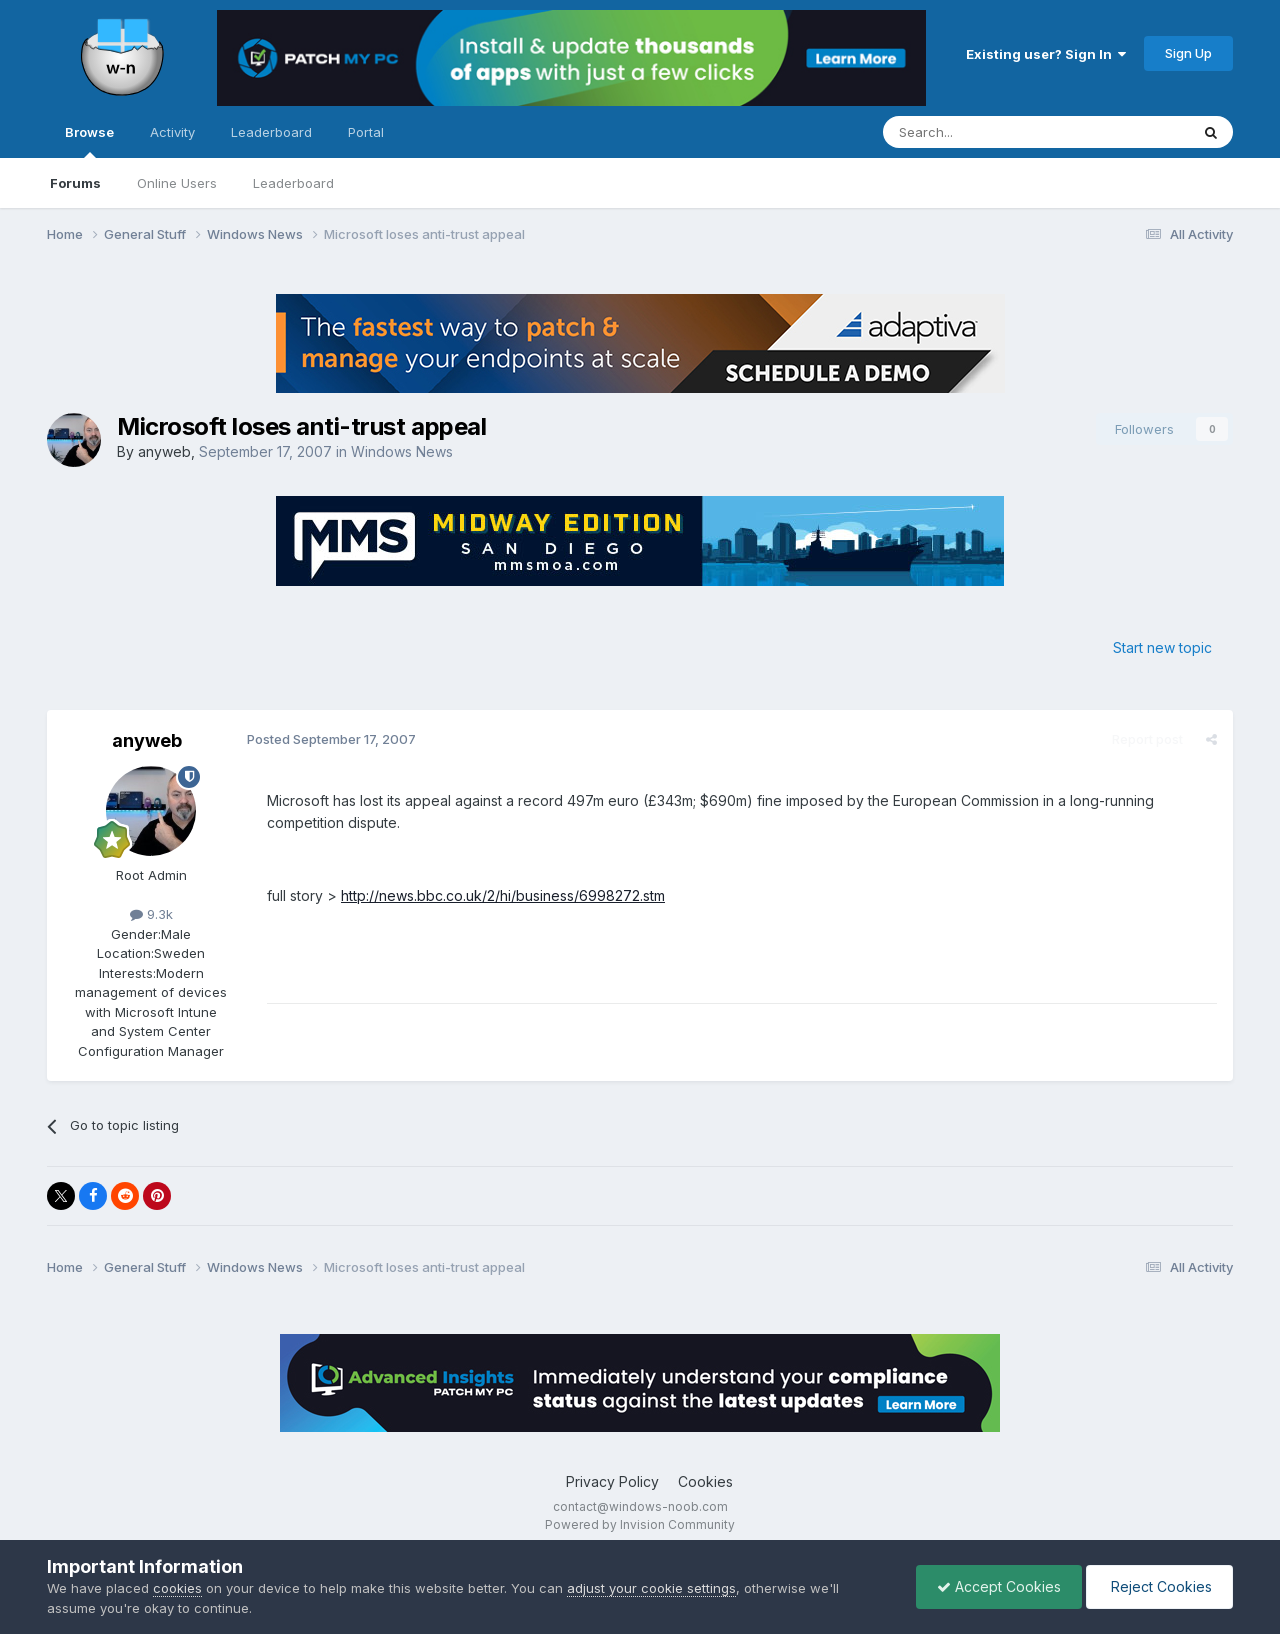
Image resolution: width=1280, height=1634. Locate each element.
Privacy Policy (612, 1481)
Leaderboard (293, 183)
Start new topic (1162, 647)
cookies (177, 1588)
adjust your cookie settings (651, 1588)
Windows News (402, 451)
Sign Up (1188, 53)
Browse (89, 141)
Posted (331, 739)
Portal (366, 132)
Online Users (177, 183)
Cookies (705, 1481)
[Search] (985, 132)
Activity (172, 132)
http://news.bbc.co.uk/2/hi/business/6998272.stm (503, 895)
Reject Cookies (1159, 1586)
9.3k (151, 914)
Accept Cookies (999, 1586)
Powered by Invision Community (640, 1524)
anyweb (164, 451)
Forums (75, 183)
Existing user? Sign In (1046, 54)
